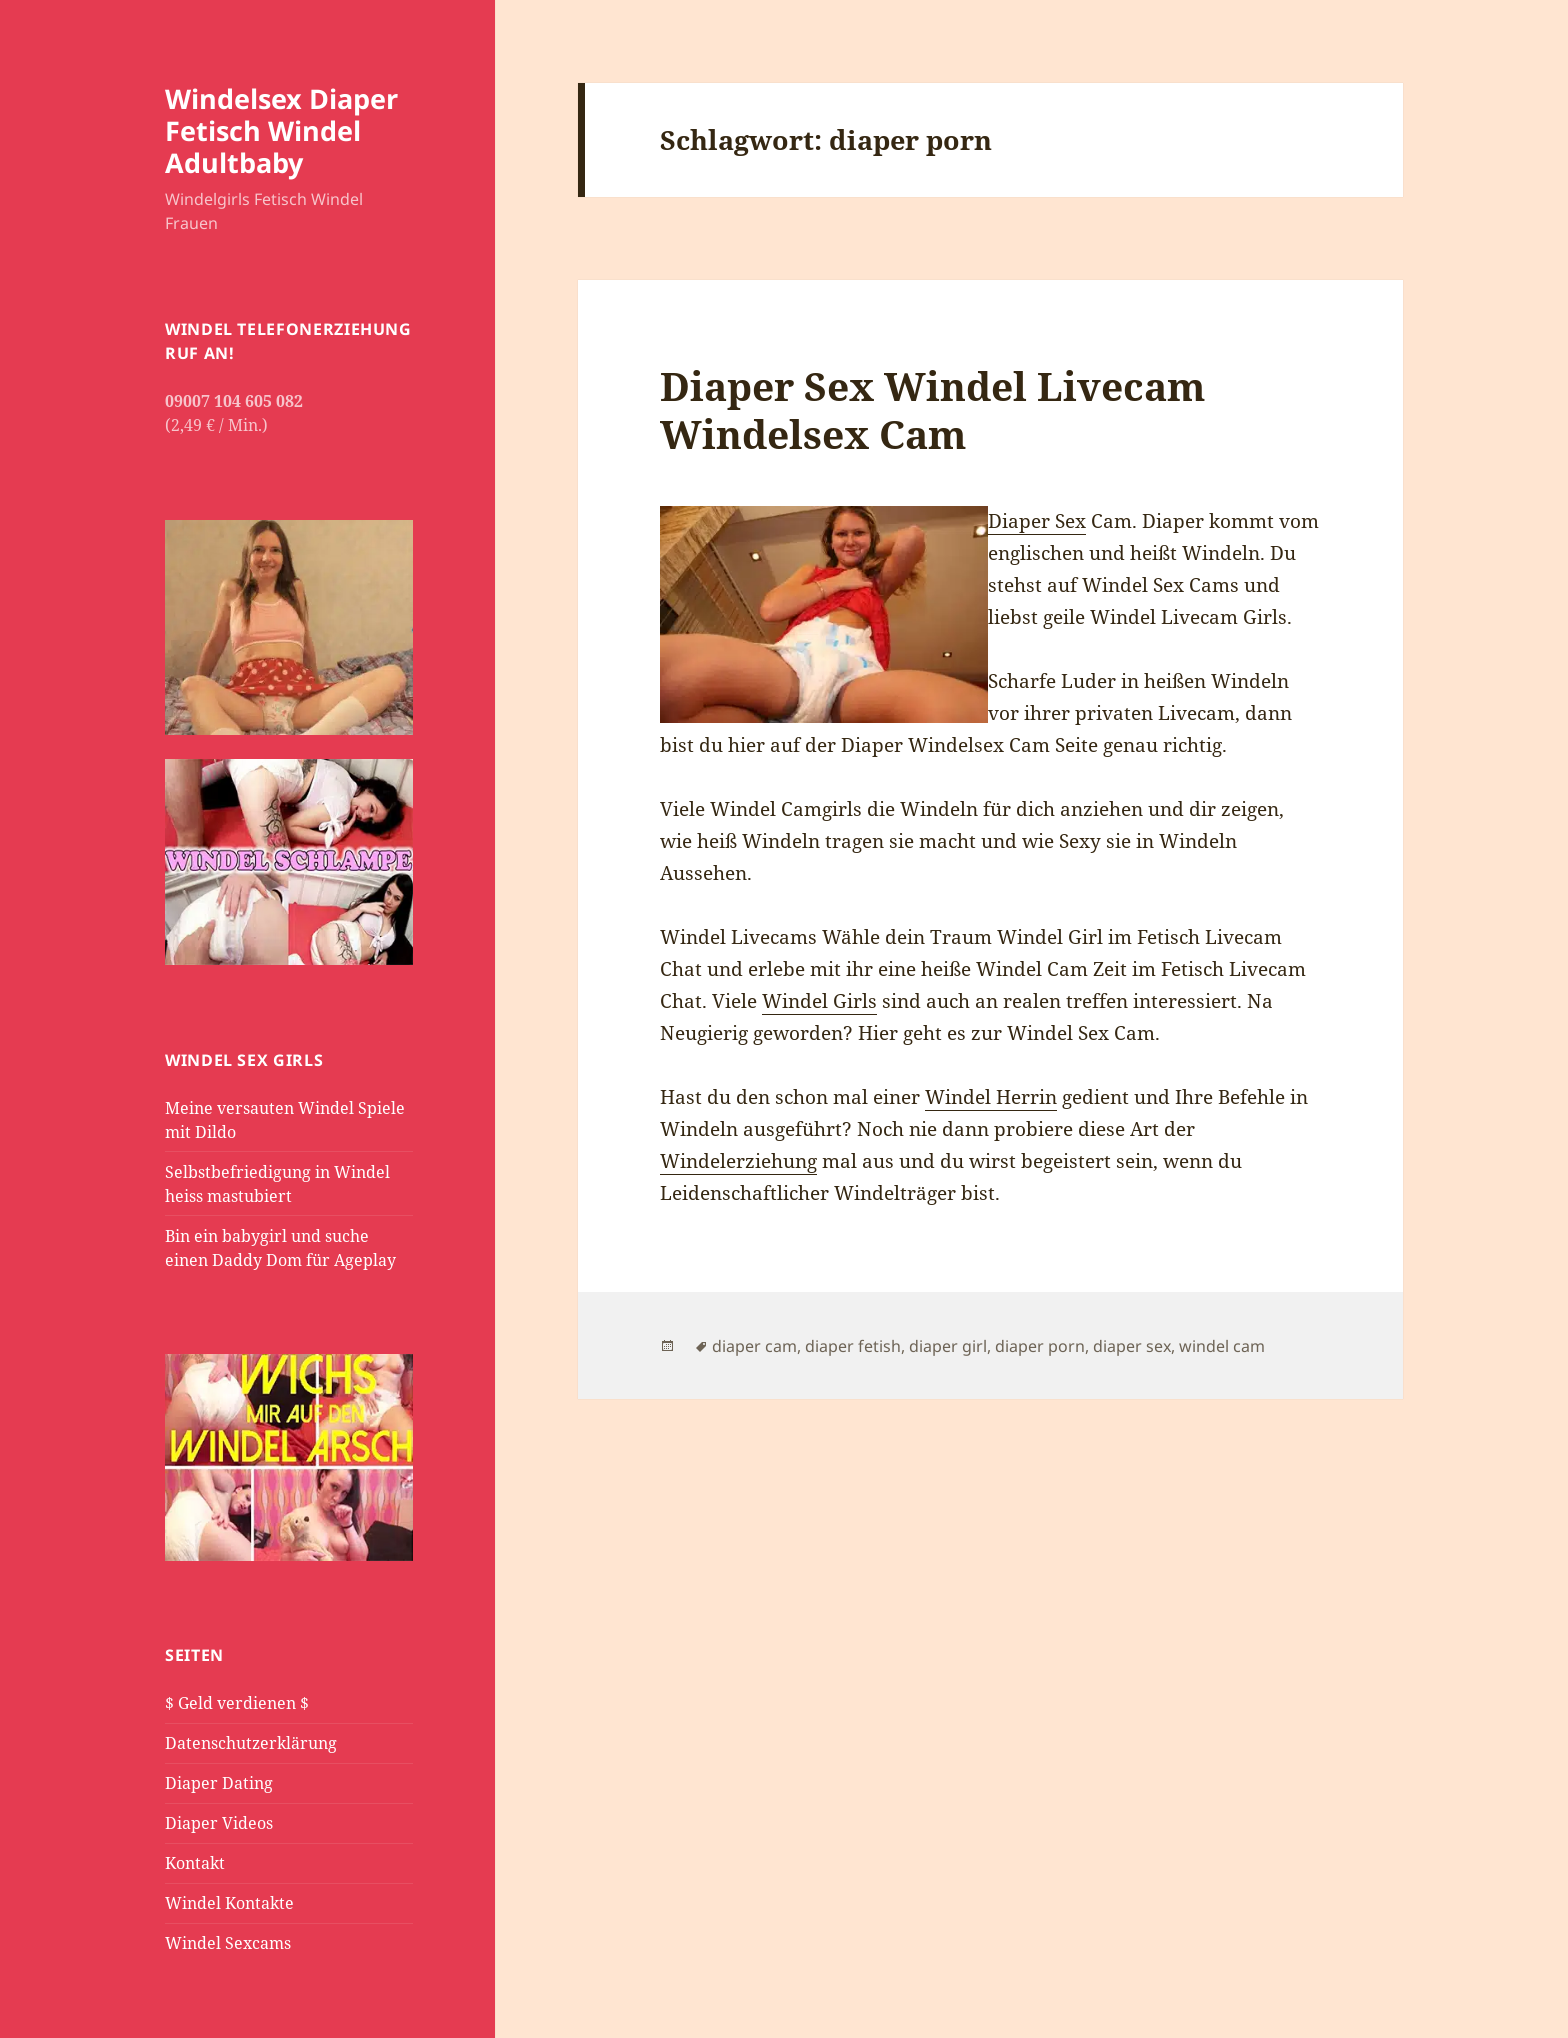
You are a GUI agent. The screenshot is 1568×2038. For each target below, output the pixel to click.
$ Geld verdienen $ (237, 1703)
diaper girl (948, 1346)
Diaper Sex (1037, 521)
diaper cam (754, 1346)
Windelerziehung (738, 1161)
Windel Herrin (991, 1097)
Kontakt (195, 1863)
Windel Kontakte (229, 1903)
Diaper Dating (219, 1783)
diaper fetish (853, 1346)
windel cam (1222, 1346)
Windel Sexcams (228, 1943)
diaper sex (1132, 1346)
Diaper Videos (219, 1823)
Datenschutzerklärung (251, 1743)
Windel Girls (819, 1001)
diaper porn (1040, 1346)
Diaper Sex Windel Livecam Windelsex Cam (932, 409)
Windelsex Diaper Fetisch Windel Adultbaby (281, 130)
